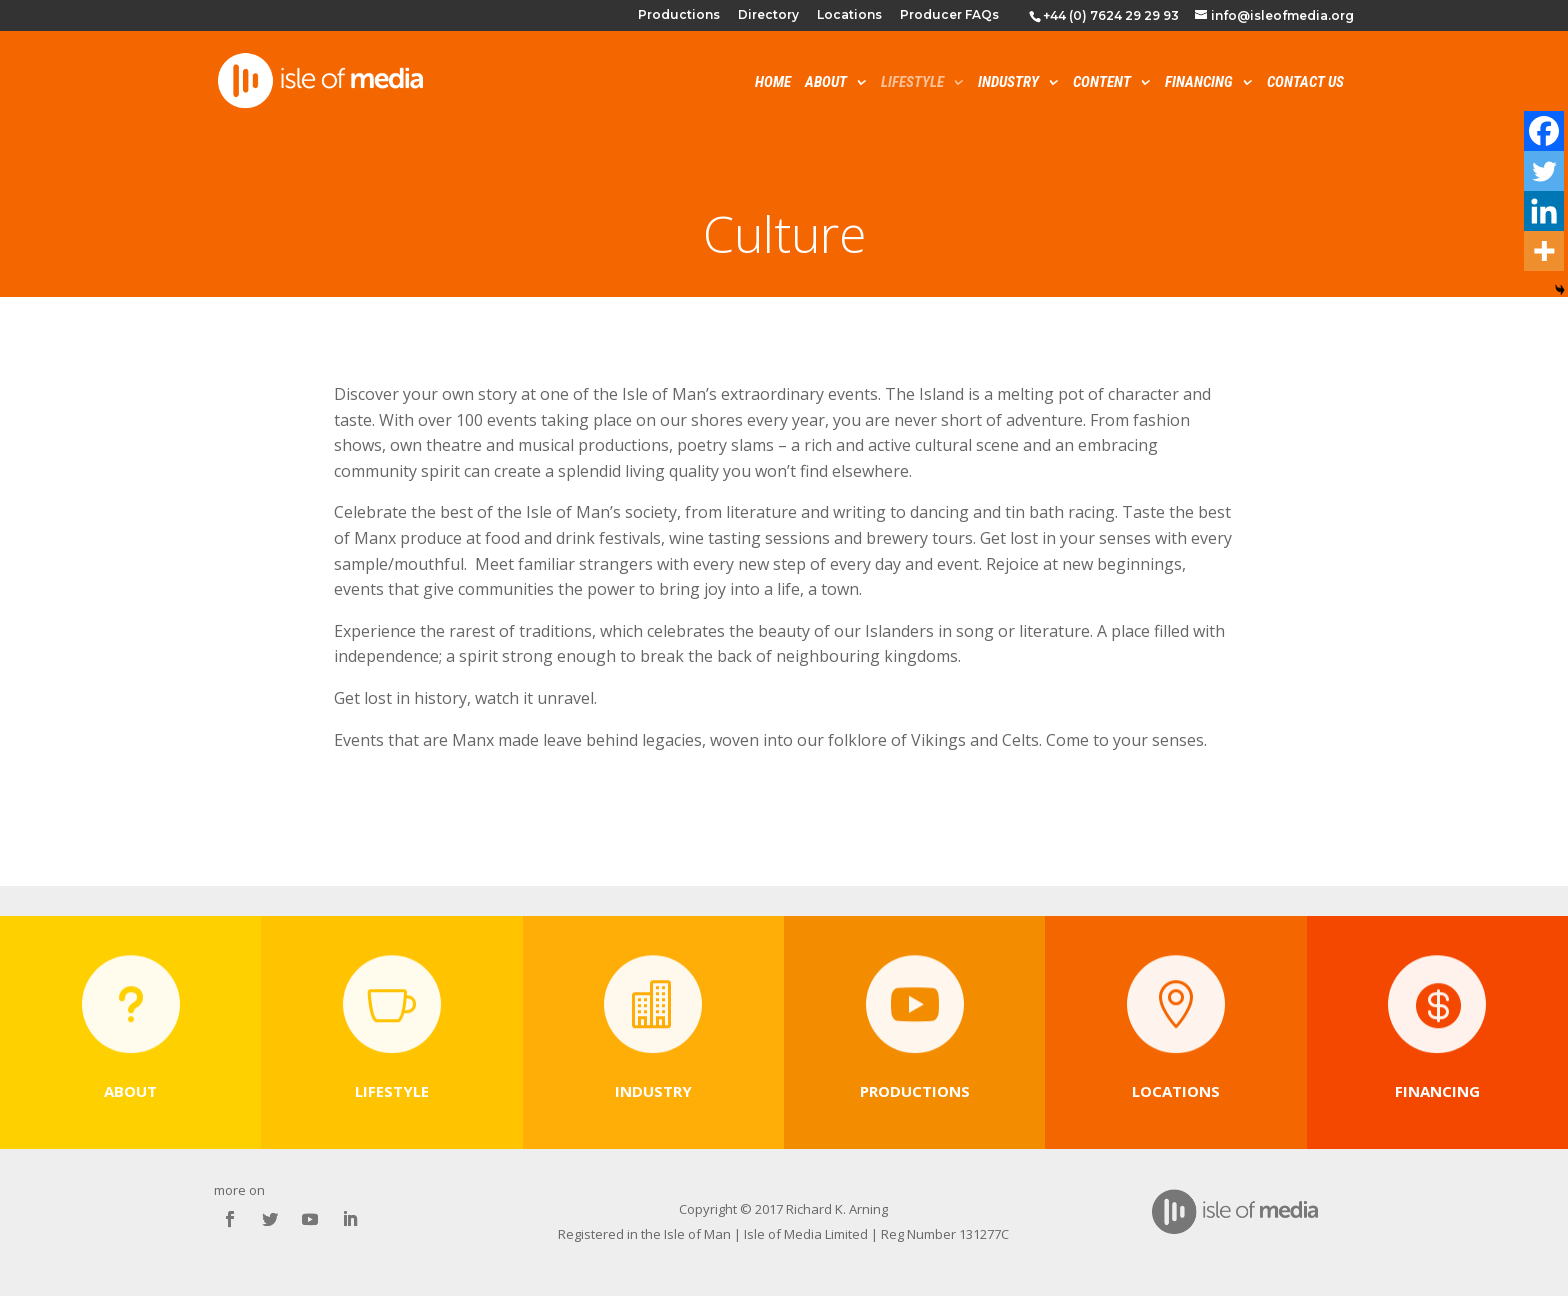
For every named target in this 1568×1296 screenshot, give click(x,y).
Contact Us (1305, 83)
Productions (679, 15)
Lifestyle (912, 83)
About (826, 83)
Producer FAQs (949, 15)
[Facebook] (1544, 131)
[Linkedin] (1544, 211)
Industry (1008, 83)
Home (773, 83)
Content (1102, 83)
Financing (1199, 83)
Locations (849, 15)
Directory (768, 15)
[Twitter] (1544, 171)
